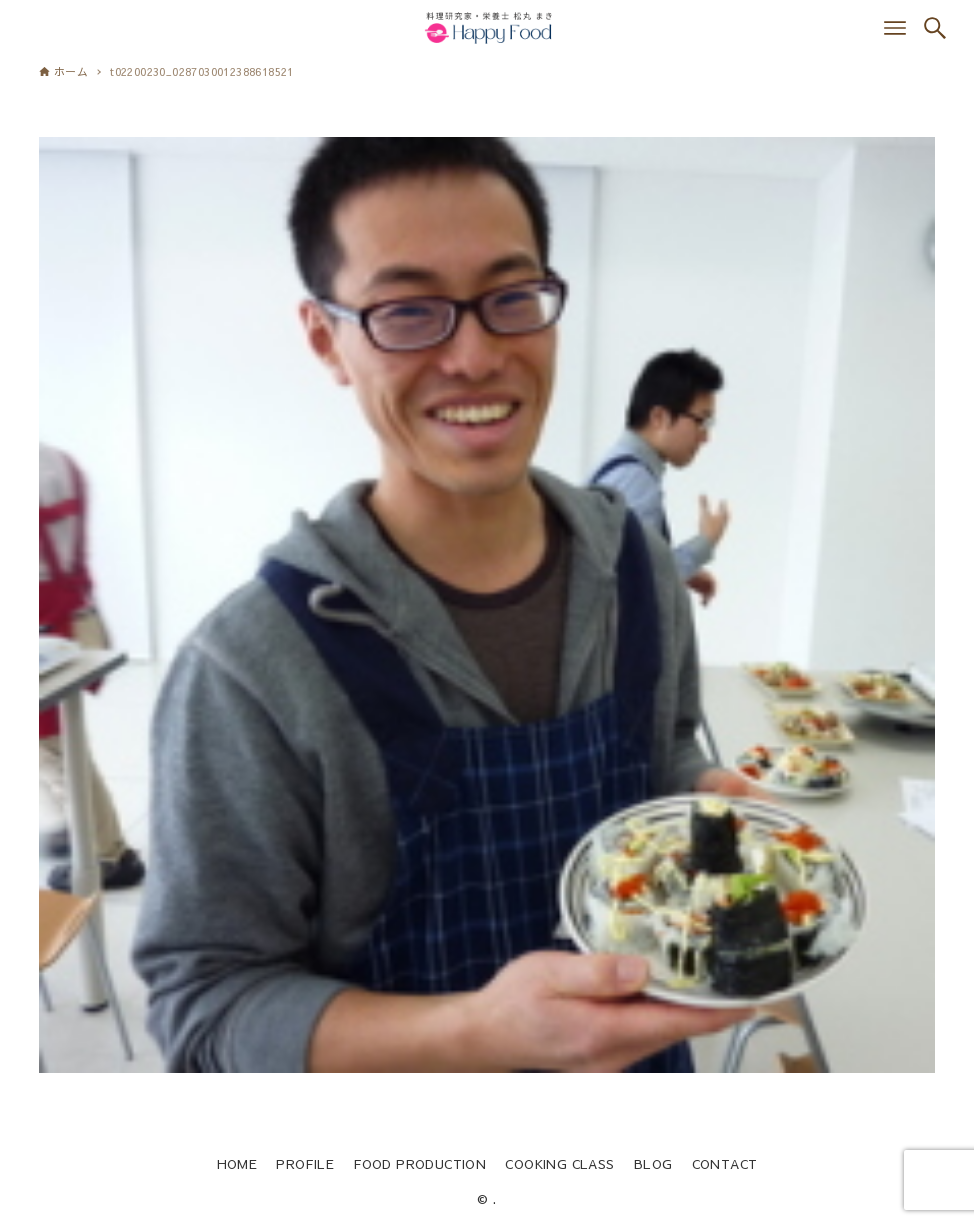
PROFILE (305, 1163)
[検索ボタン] (935, 28)
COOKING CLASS (559, 1163)
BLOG (653, 1163)
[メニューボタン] (895, 28)
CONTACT (725, 1163)
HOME (237, 1163)
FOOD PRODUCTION (419, 1163)
